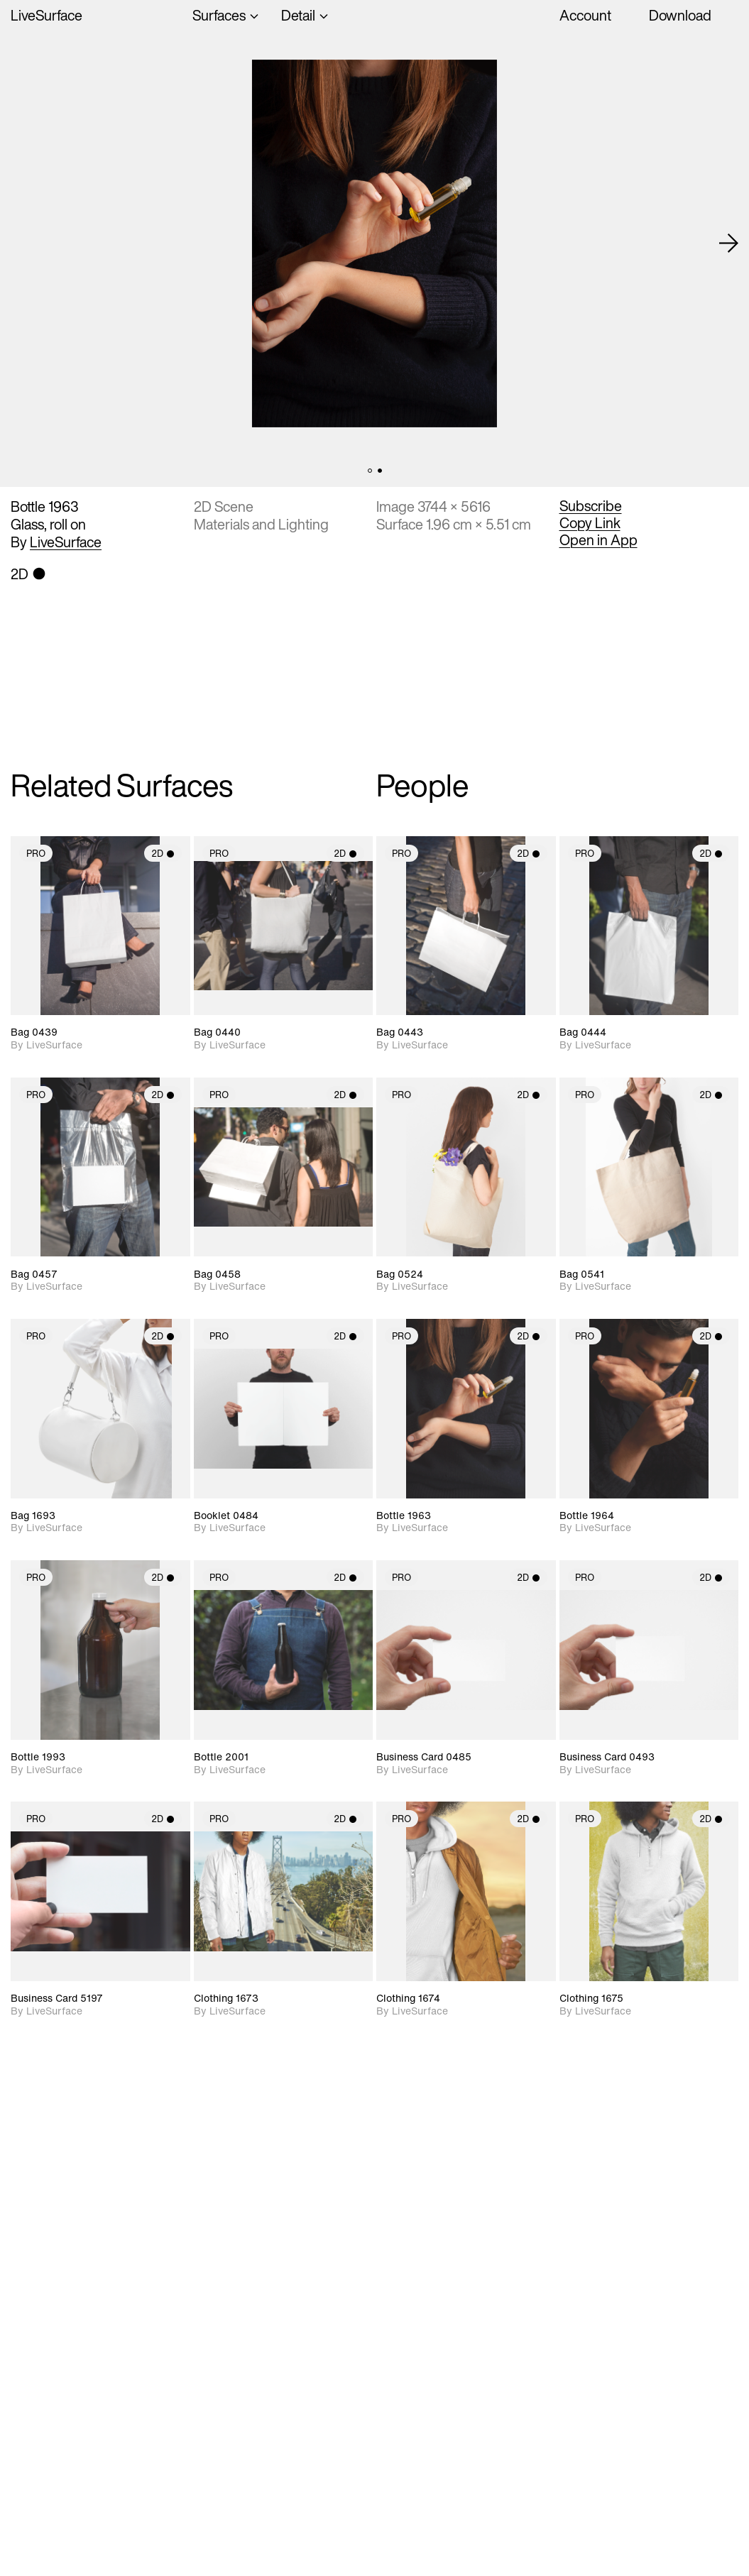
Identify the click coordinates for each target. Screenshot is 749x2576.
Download (680, 15)
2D (163, 853)
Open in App (598, 540)
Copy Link (589, 523)
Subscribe (590, 506)
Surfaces (219, 15)
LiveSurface (46, 15)
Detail (298, 15)
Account (585, 15)
